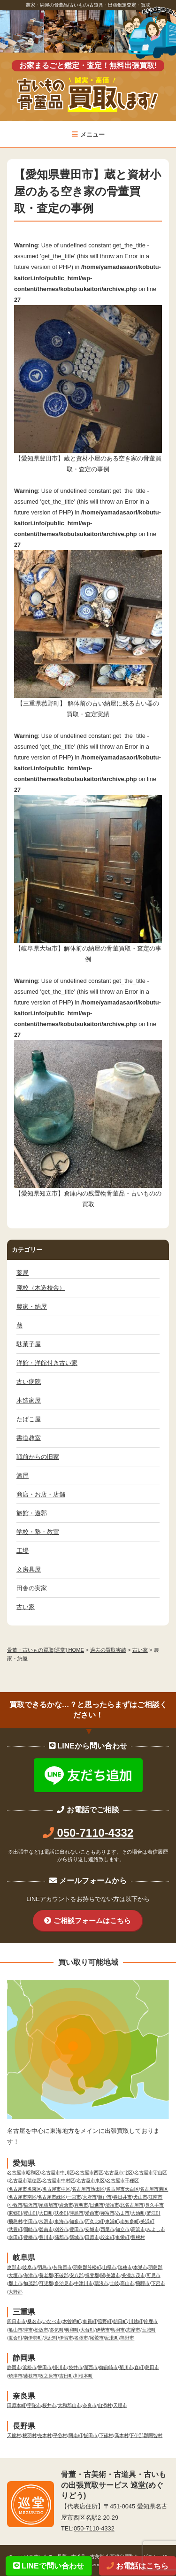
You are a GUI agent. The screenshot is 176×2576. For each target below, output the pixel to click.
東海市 (61, 2221)
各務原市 (62, 2267)
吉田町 (66, 2375)
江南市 (155, 2197)
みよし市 (155, 2229)
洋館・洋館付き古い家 (46, 1362)
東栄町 (122, 2237)
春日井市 (122, 2197)
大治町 (138, 2213)
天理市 (120, 2405)
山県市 (109, 2267)
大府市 (90, 2197)
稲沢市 (30, 2205)
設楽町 (107, 2237)
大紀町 (51, 2337)
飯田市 (91, 2435)
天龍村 (14, 2435)
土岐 (114, 2283)
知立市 (122, 2229)
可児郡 (46, 2283)
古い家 (25, 1606)
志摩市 (133, 2329)
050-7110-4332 (88, 1832)
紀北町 (112, 2337)
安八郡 (76, 2275)
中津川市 (83, 2283)
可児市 (153, 2275)
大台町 (87, 2329)
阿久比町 (94, 2221)
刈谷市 (61, 2229)
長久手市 (154, 2205)
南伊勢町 (32, 2337)
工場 (22, 1550)
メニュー (88, 134)
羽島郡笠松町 (87, 2267)
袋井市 (76, 2367)
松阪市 (41, 2329)
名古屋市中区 (56, 2189)
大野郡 (15, 2291)
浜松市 (30, 2367)
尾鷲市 (97, 2337)
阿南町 (76, 2435)
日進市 (97, 2205)
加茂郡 (30, 2283)
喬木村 (122, 2435)
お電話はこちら (137, 2566)
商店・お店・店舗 (40, 1494)
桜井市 (49, 2405)
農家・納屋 (31, 1306)
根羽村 (30, 2435)
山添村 (105, 2405)
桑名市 (34, 2321)
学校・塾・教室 (37, 1531)
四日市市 (16, 2321)
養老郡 (46, 2275)
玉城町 (149, 2329)
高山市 (127, 2283)
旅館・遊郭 (31, 1513)
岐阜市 (30, 2267)
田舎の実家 (31, 1588)
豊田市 (76, 2229)
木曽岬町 (71, 2321)
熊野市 (127, 2337)
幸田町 (15, 2237)
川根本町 (83, 2375)
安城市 (92, 2229)
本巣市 (140, 2267)
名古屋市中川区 (57, 2172)
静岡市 (14, 2367)
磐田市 (45, 2367)
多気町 (57, 2329)
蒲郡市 (61, 2237)
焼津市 (15, 2375)
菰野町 (105, 2321)
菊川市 (126, 2367)
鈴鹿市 (151, 2321)
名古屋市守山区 (150, 2172)
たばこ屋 (28, 1419)
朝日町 (120, 2321)
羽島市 (45, 2267)
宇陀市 (34, 2405)
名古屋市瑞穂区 (24, 2180)
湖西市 (91, 2367)
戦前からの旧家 (37, 1456)
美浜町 (147, 2221)
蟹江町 (153, 2213)
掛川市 (60, 2367)
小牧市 (15, 2205)
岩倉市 (66, 2205)
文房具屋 (28, 1569)
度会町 (15, 2337)
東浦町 (112, 2221)
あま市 (122, 2213)
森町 (139, 2367)
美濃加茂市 (133, 2275)
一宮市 (74, 2197)
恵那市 (14, 2267)
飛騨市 (143, 2283)
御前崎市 (108, 2367)
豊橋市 (30, 2237)
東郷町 (15, 2213)
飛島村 (15, 2221)
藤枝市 (30, 2375)
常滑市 (46, 2221)
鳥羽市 (118, 2329)
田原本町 (16, 2405)
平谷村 (60, 2435)
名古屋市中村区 (58, 2180)
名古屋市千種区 (122, 2180)
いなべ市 (51, 2321)
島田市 (152, 2367)
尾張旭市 (48, 2205)
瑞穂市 (125, 2267)
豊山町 (30, 2213)
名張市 (81, 2337)
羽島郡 (155, 2267)
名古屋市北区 (119, 2172)
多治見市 (63, 2283)
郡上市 (15, 2283)
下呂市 (158, 2283)
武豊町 (15, 2229)
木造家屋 (28, 1400)
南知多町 (129, 2221)
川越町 (136, 2321)
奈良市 (90, 2405)
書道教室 (28, 1437)
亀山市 (15, 2329)
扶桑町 (61, 2213)
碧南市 (46, 2229)
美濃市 (113, 2275)
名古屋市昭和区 (23, 2172)
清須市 (112, 2205)
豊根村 (138, 2237)
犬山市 (140, 2197)
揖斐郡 (92, 2275)
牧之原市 (48, 2375)
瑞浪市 (101, 2283)
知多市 (76, 2221)
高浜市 (138, 2229)
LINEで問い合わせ (48, 2566)
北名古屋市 (132, 2205)
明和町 (72, 2329)
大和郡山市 (69, 2405)
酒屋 (22, 1475)
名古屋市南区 (22, 2197)
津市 (28, 2329)
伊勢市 (103, 2329)
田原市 (92, 2237)
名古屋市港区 (154, 2189)
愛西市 (92, 2213)
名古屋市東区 (91, 2180)
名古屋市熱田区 (88, 2189)
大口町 (46, 2213)
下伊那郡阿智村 (146, 2435)
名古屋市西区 (89, 2172)
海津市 (30, 2275)
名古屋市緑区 (52, 2197)
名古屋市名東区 (24, 2189)
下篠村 (106, 2435)
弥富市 (107, 2213)
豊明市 (81, 2205)
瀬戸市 (105, 2197)
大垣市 (15, 2275)
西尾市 (107, 2229)
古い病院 (28, 1381)
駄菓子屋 (28, 1344)
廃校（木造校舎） (40, 1287)
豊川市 (46, 2237)
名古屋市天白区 (122, 2189)
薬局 (22, 1272)
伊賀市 (66, 2337)
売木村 (45, 2435)
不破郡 (61, 2275)
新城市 (76, 2237)
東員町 (90, 2321)
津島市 (76, 2213)
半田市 (30, 2221)
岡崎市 (30, 2229)
